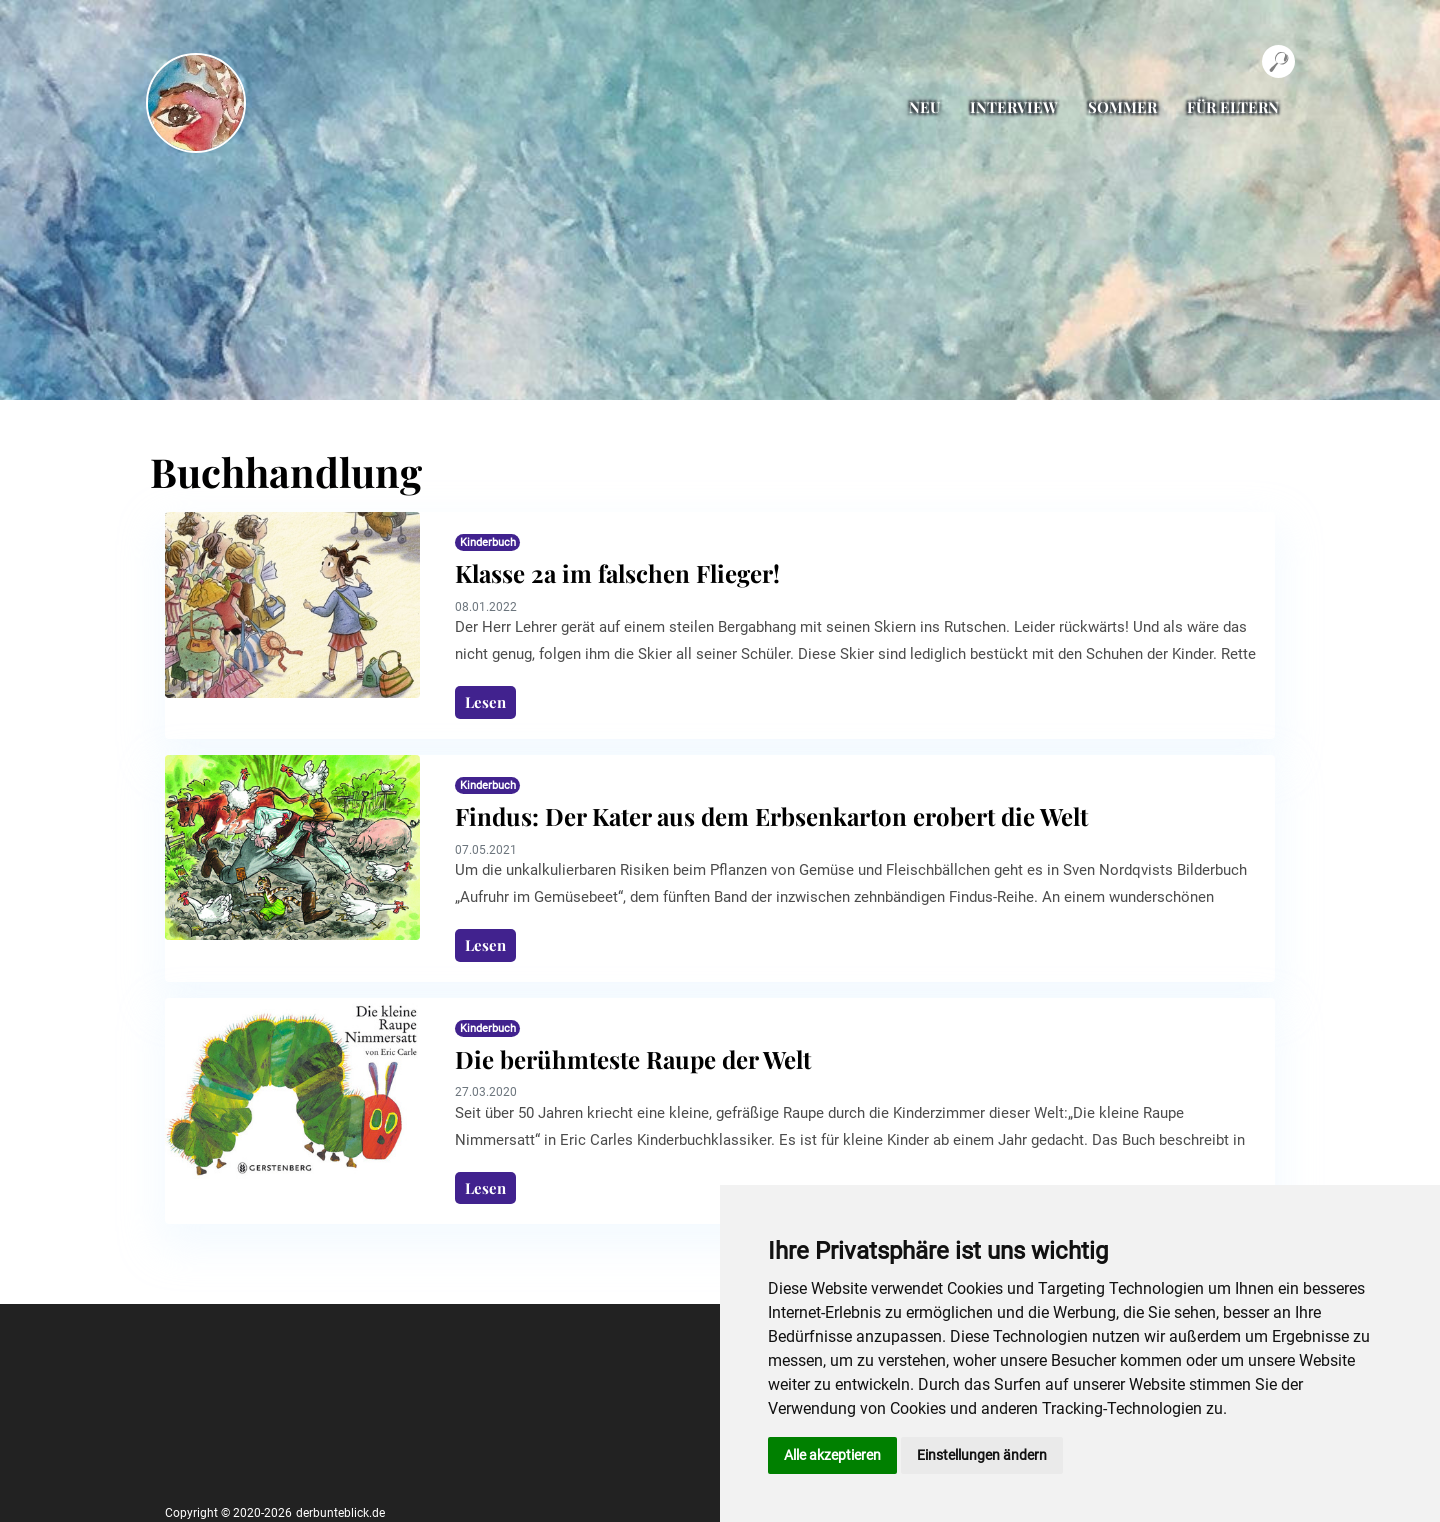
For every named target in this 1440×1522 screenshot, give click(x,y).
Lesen (485, 702)
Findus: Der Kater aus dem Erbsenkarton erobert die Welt (771, 816)
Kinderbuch (488, 542)
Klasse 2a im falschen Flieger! (617, 573)
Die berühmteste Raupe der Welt (633, 1059)
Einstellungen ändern (982, 1455)
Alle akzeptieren (832, 1455)
